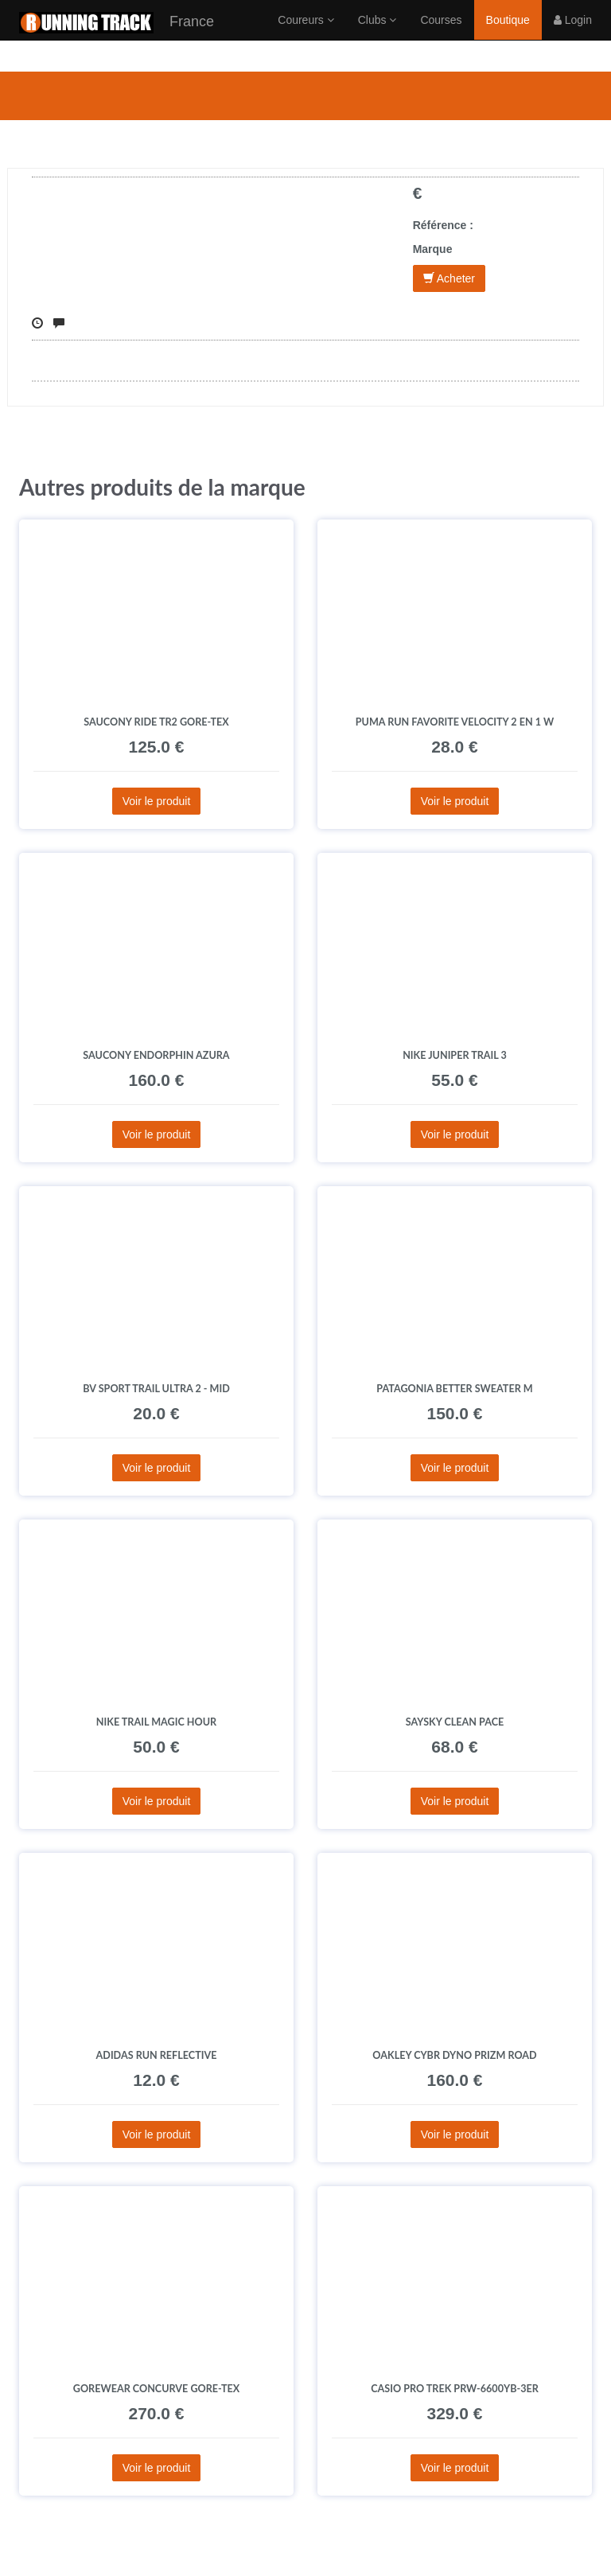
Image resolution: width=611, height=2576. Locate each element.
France (116, 38)
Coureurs (305, 35)
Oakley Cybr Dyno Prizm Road (454, 2055)
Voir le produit (157, 801)
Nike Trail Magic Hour (156, 1722)
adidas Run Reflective (156, 2055)
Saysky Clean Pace (455, 1722)
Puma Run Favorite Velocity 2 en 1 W (455, 722)
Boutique (508, 35)
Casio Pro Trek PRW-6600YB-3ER (455, 2389)
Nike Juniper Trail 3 (455, 1055)
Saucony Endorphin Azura (156, 1055)
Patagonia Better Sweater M (454, 1389)
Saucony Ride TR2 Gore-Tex (156, 722)
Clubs (377, 35)
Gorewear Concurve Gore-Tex (156, 2389)
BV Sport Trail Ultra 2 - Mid (156, 1389)
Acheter (449, 278)
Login (573, 35)
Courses (440, 35)
